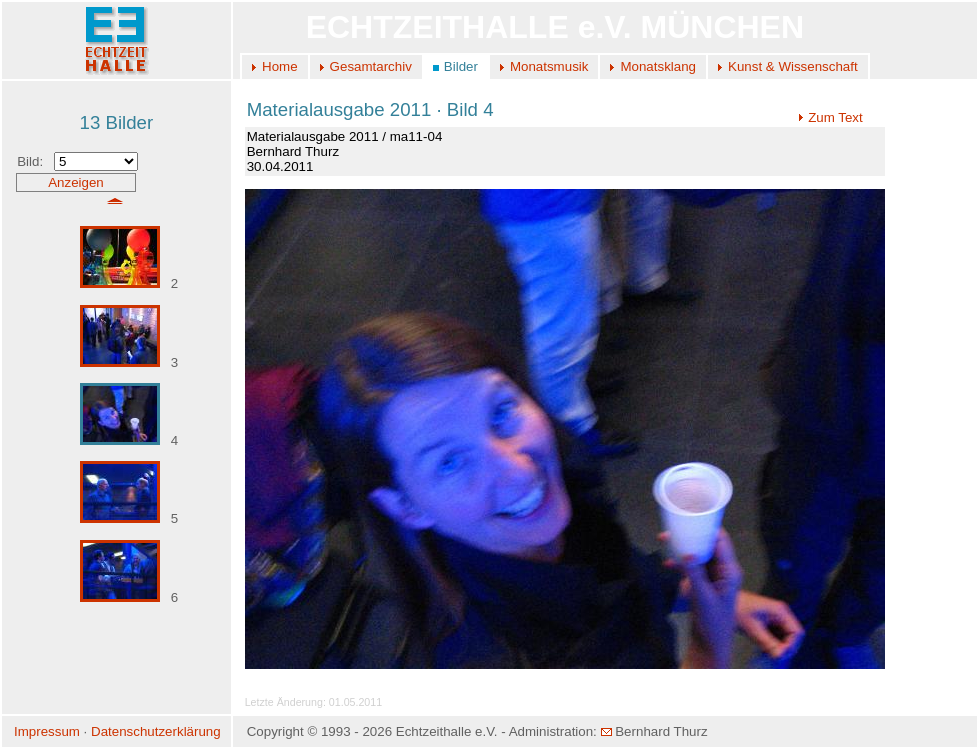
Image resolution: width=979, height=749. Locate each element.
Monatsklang (658, 66)
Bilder (461, 66)
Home (280, 66)
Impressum (47, 731)
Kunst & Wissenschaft (793, 66)
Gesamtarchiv (371, 66)
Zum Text (830, 117)
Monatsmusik (549, 66)
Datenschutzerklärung (156, 731)
